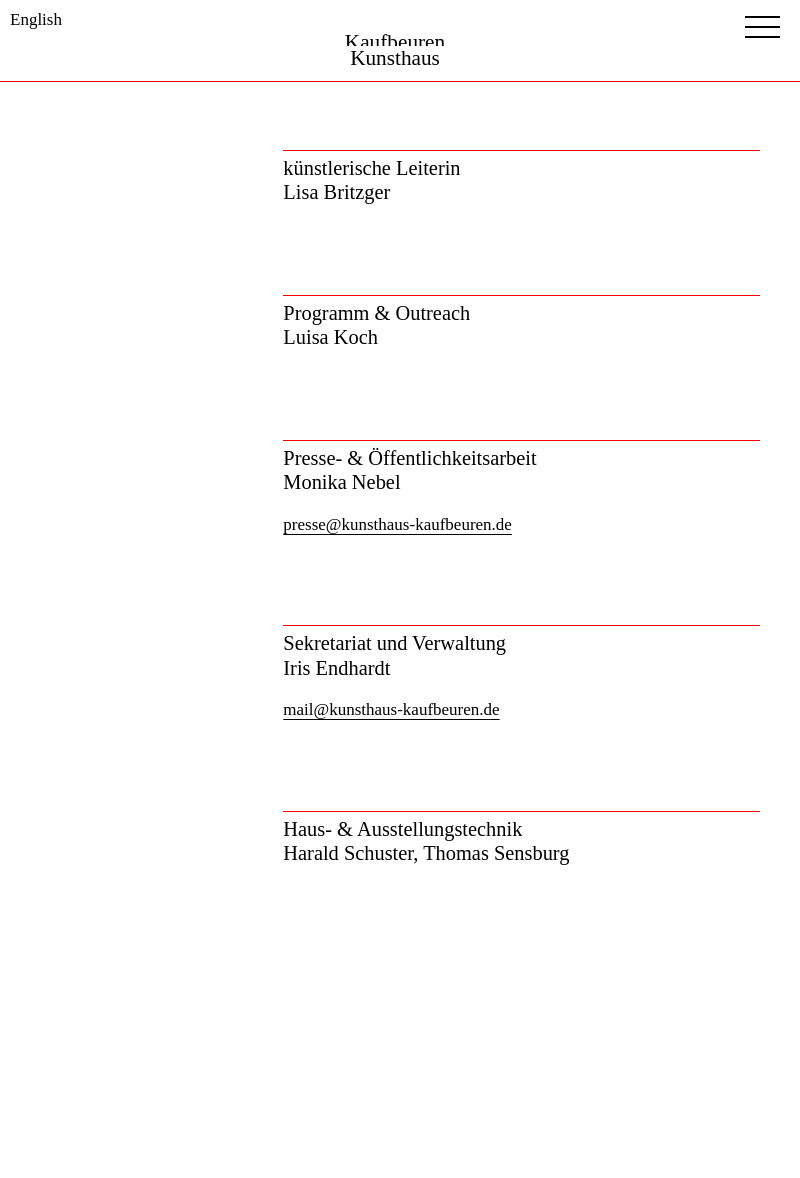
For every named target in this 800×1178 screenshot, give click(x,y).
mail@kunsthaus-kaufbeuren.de (391, 709)
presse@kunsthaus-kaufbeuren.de (397, 524)
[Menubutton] (762, 27)
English (36, 19)
